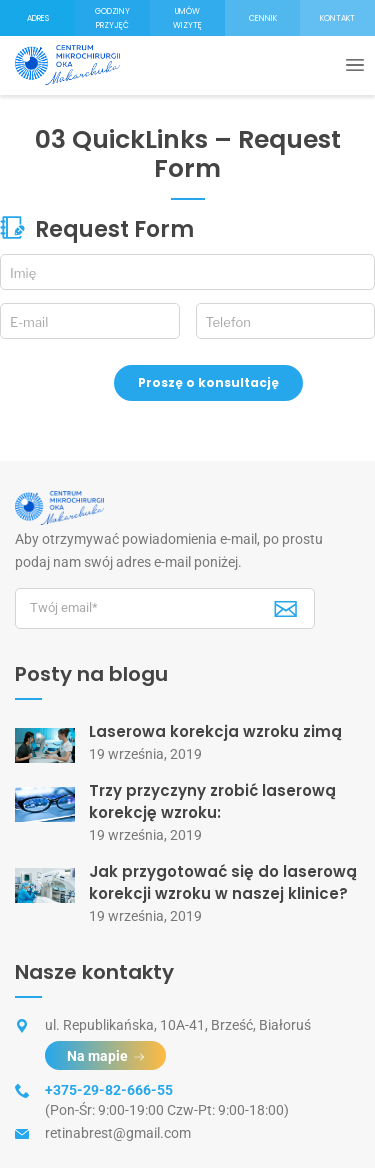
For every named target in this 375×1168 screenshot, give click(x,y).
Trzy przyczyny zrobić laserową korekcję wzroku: (212, 801)
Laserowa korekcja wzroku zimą (215, 731)
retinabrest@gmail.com (118, 1133)
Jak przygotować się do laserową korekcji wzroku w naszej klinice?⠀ (224, 882)
